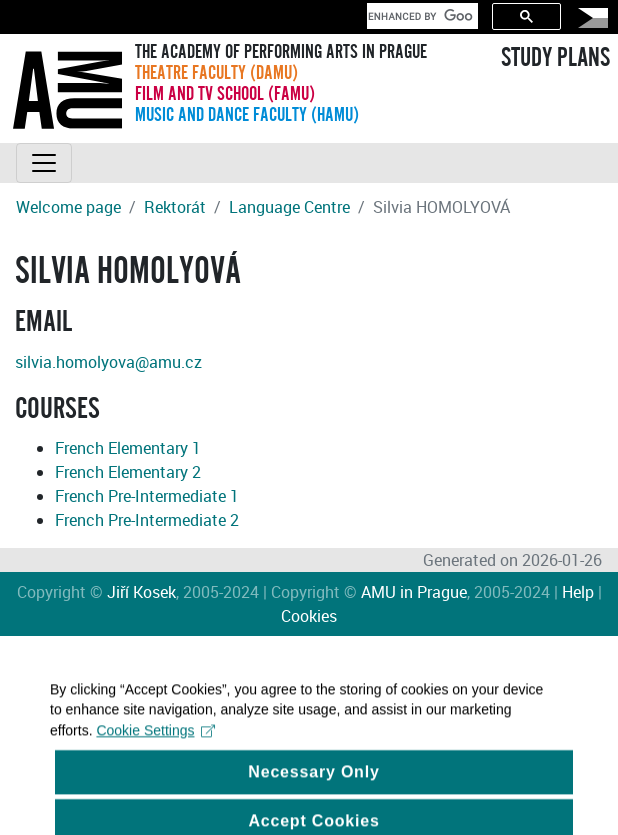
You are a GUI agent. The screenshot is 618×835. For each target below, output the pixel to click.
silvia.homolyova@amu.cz (108, 362)
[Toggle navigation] (44, 163)
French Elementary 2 (128, 472)
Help (578, 592)
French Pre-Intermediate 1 (147, 496)
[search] (420, 16)
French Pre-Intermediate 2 (147, 520)
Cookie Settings (155, 741)
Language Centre (289, 207)
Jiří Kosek (141, 592)
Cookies (309, 616)
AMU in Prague (414, 592)
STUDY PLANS (555, 58)
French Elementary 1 (128, 448)
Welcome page (68, 207)
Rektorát (175, 207)
